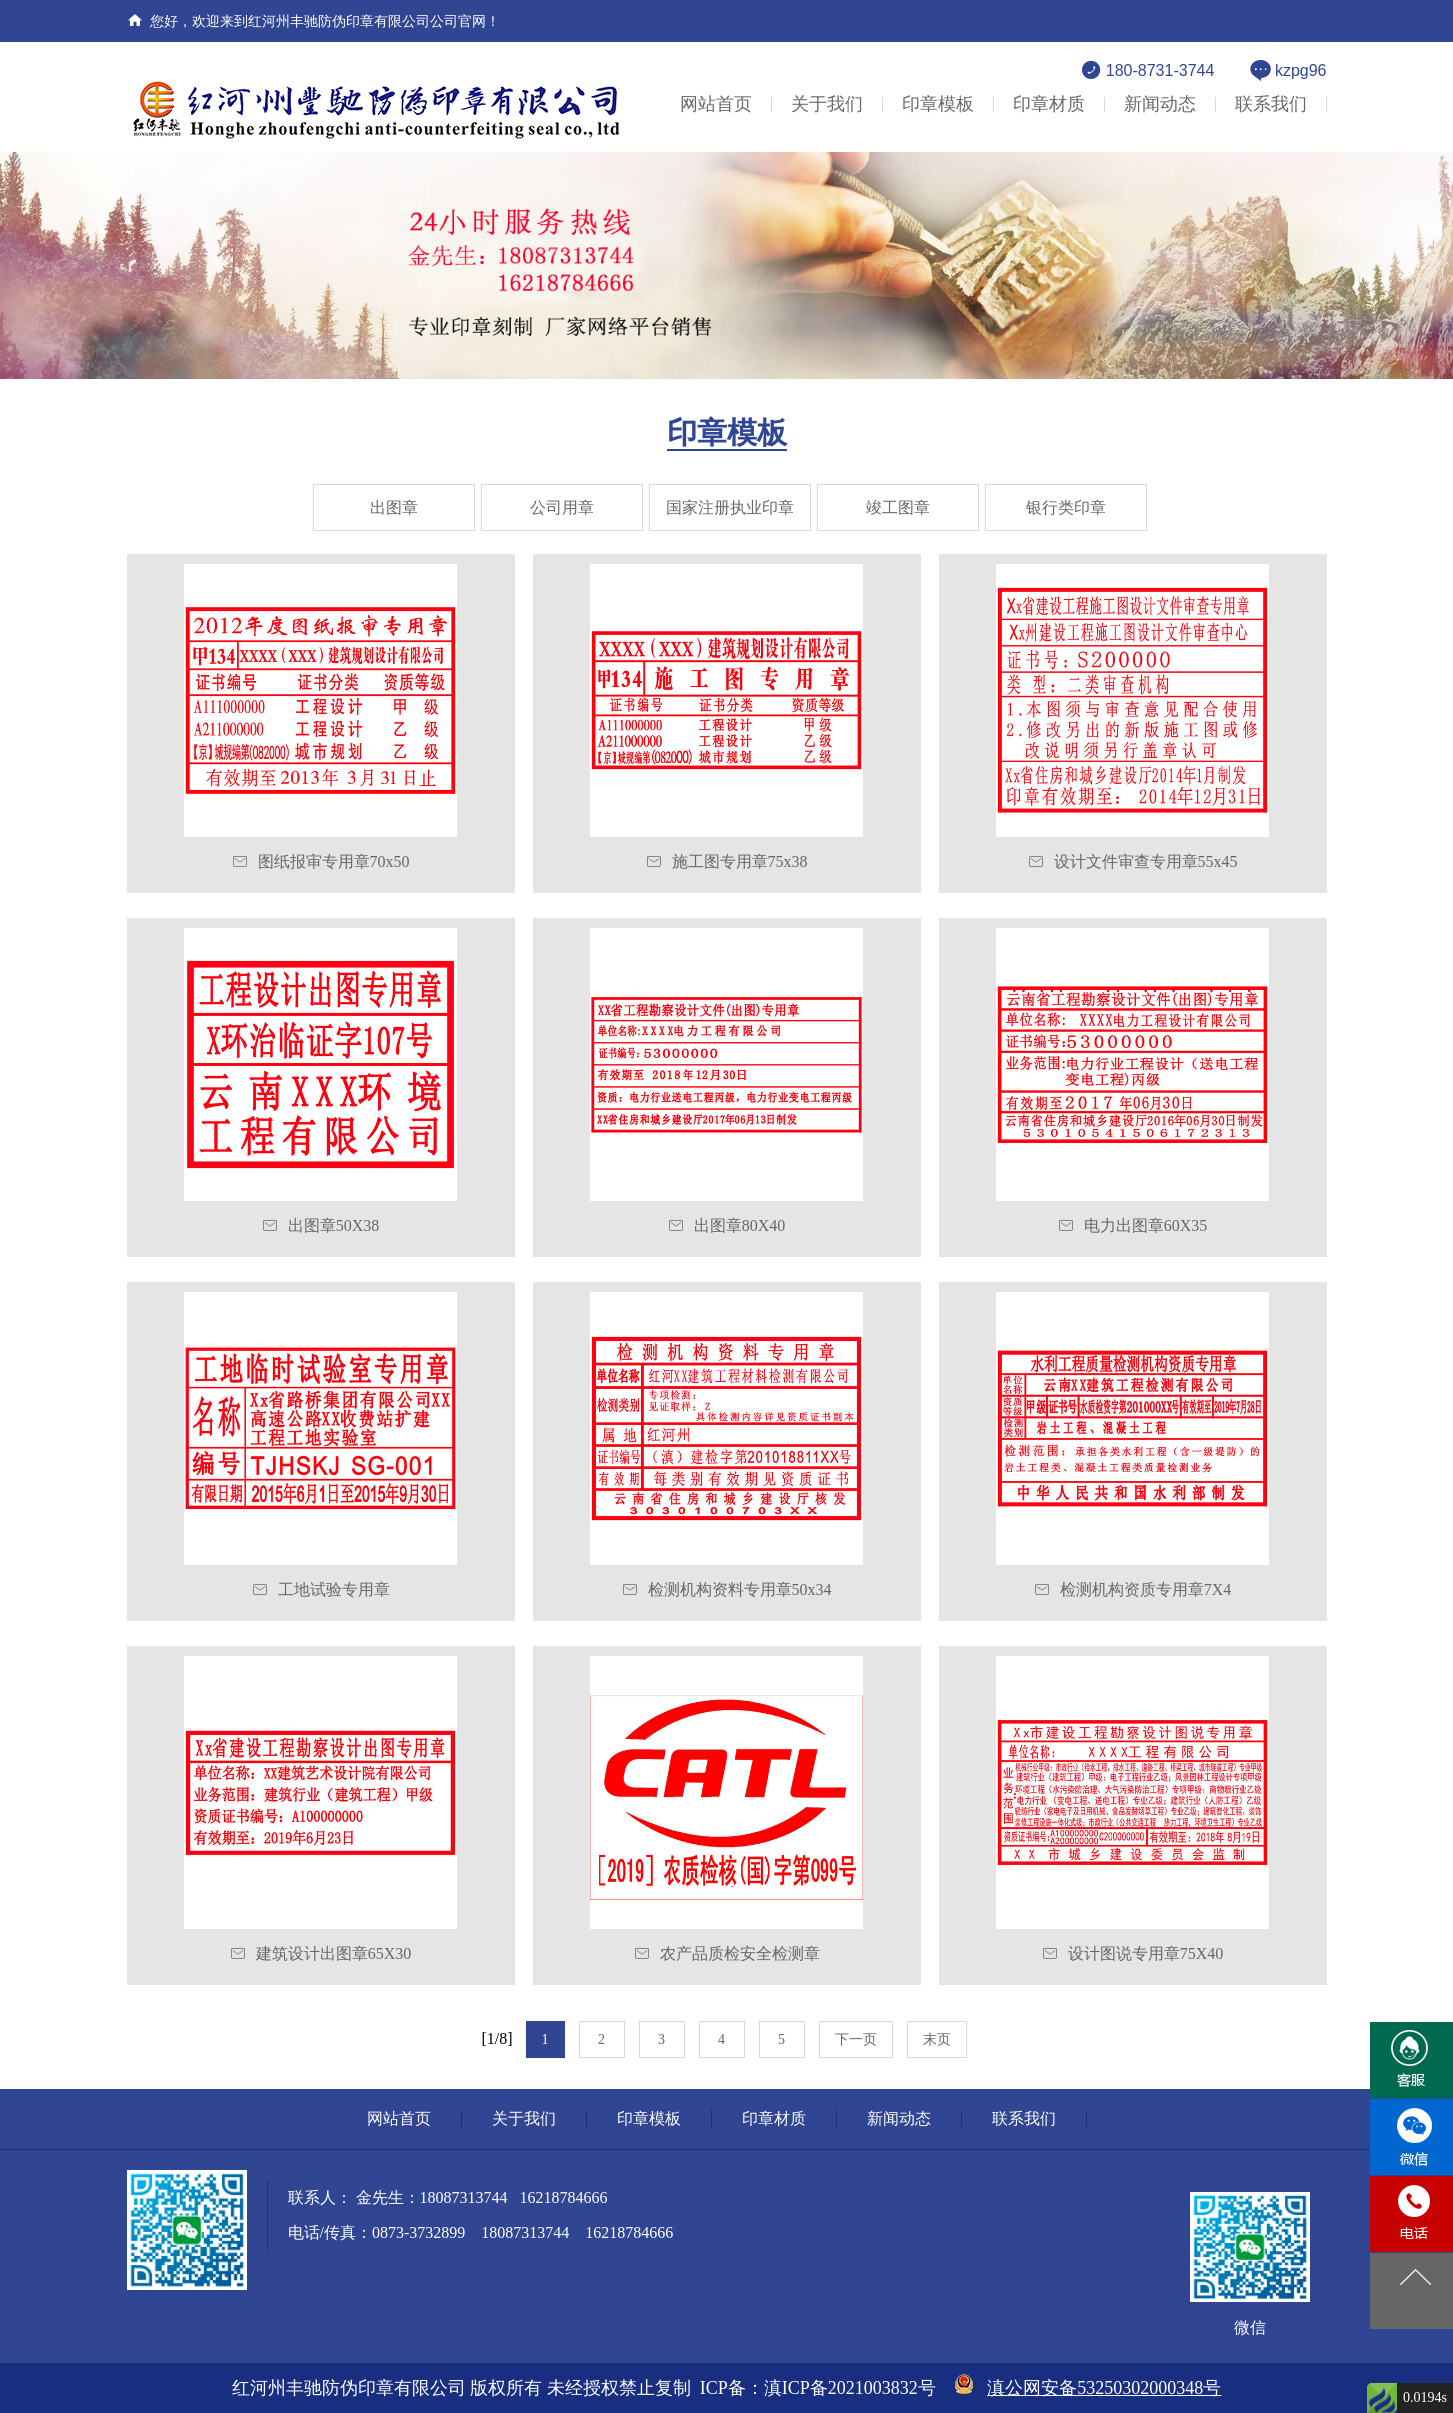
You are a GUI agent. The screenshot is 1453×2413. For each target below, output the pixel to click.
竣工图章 (898, 507)
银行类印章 (1066, 507)
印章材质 (1049, 104)
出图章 (394, 507)
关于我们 (827, 104)
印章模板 (938, 104)
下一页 (856, 2039)
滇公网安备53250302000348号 (1104, 2388)
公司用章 (562, 507)
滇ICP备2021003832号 (850, 2388)
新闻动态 (1160, 104)
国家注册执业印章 (730, 507)
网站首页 (716, 104)
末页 (937, 2039)
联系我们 (1271, 104)
